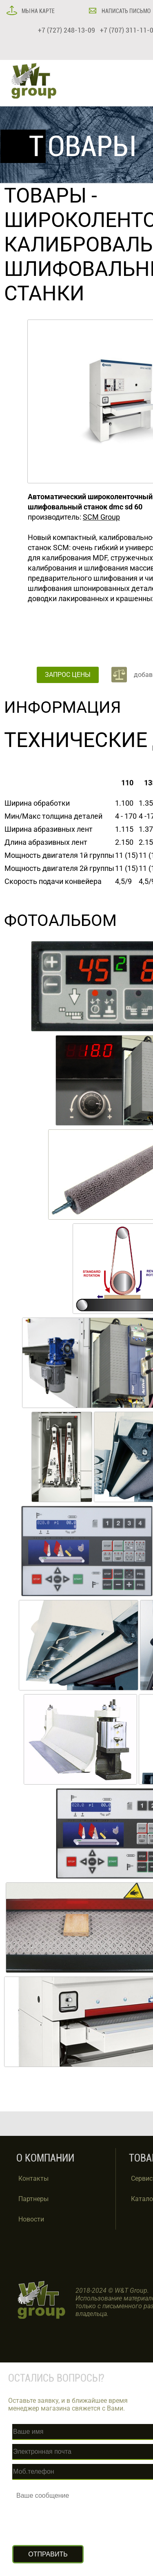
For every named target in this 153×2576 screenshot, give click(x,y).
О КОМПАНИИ (45, 2158)
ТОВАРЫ (45, 195)
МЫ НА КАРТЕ (37, 11)
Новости (31, 2219)
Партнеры (33, 2199)
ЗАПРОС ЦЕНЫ (68, 675)
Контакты (33, 2178)
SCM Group (101, 517)
